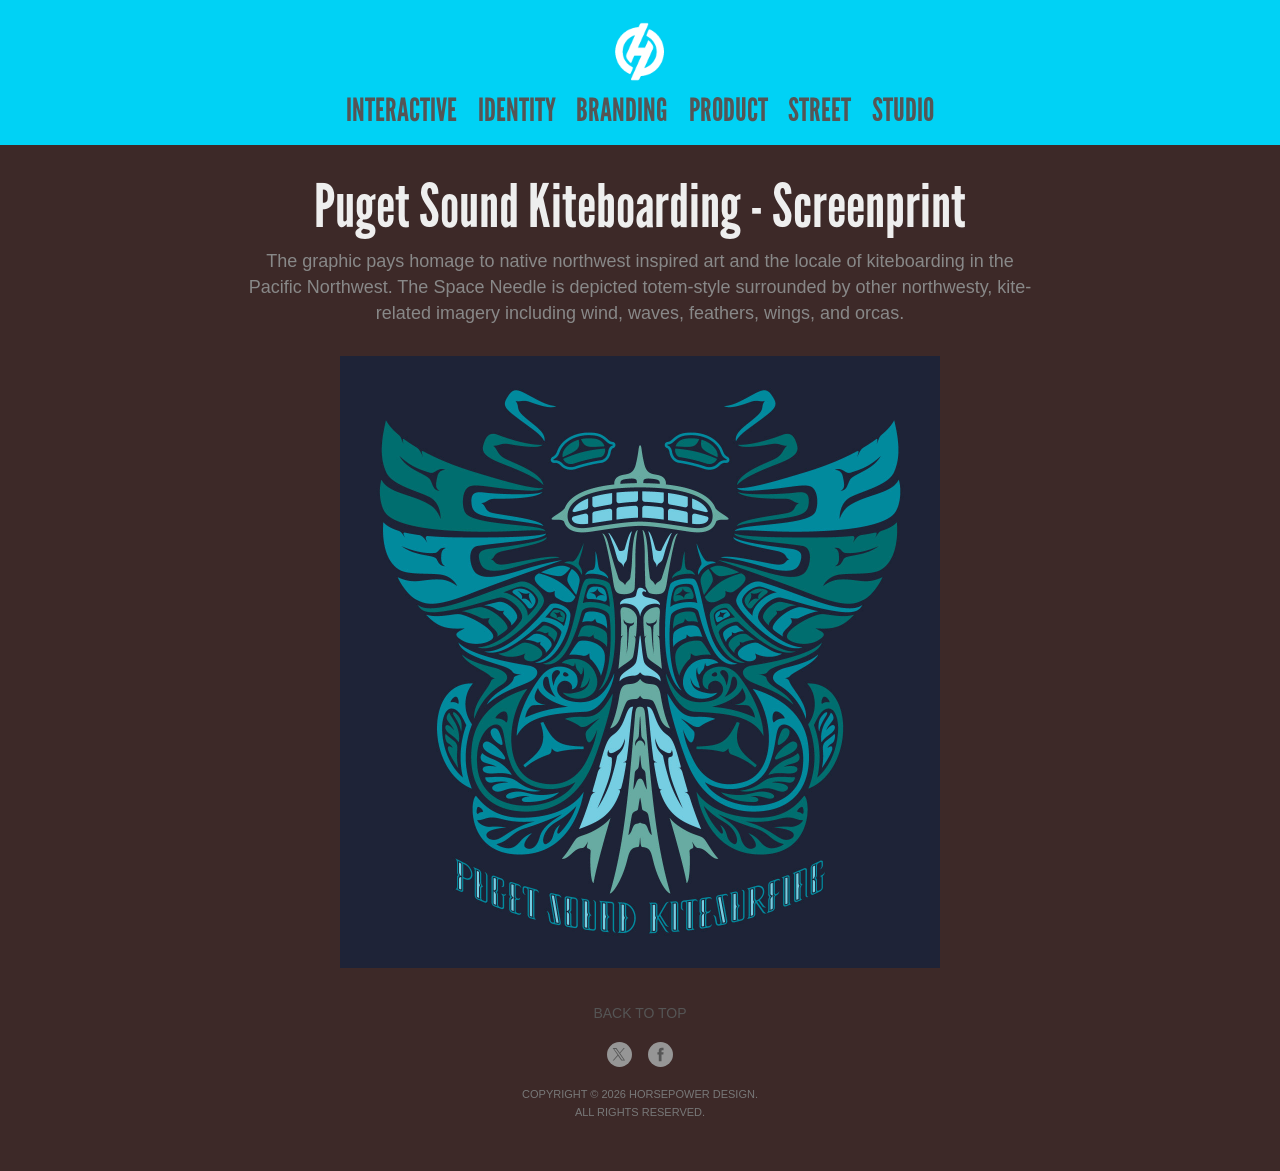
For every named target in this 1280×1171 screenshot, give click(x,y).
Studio (903, 110)
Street (819, 110)
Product (728, 110)
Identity (517, 110)
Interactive (401, 110)
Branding (622, 110)
